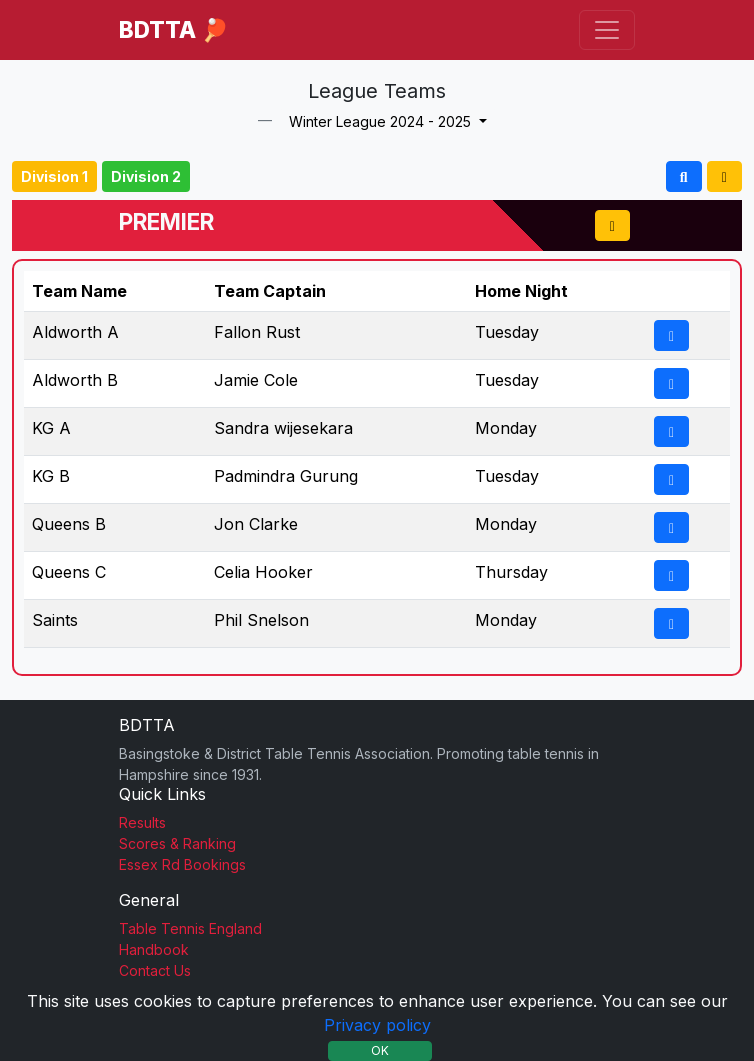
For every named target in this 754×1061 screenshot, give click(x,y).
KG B (51, 476)
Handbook (154, 949)
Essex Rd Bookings (182, 864)
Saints (55, 620)
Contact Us (155, 970)
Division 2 (146, 176)
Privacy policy (377, 1025)
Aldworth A (75, 332)
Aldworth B (75, 380)
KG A (51, 428)
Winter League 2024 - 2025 (382, 121)
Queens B (69, 524)
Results (142, 822)
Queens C (69, 572)
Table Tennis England (190, 928)
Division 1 (54, 176)
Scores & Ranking (177, 843)
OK (380, 1050)
